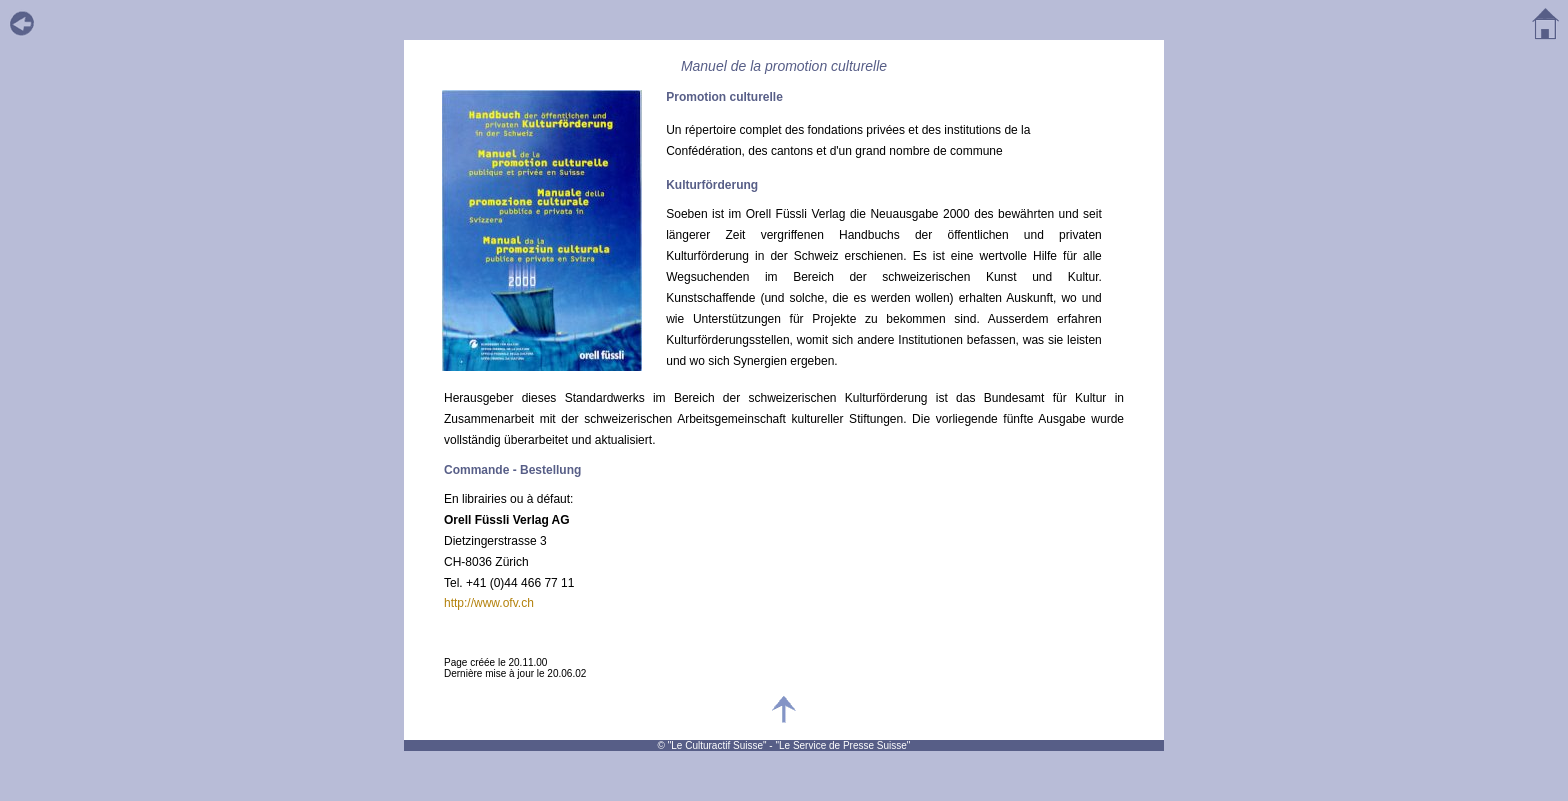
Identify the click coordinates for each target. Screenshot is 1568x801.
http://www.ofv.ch (489, 603)
